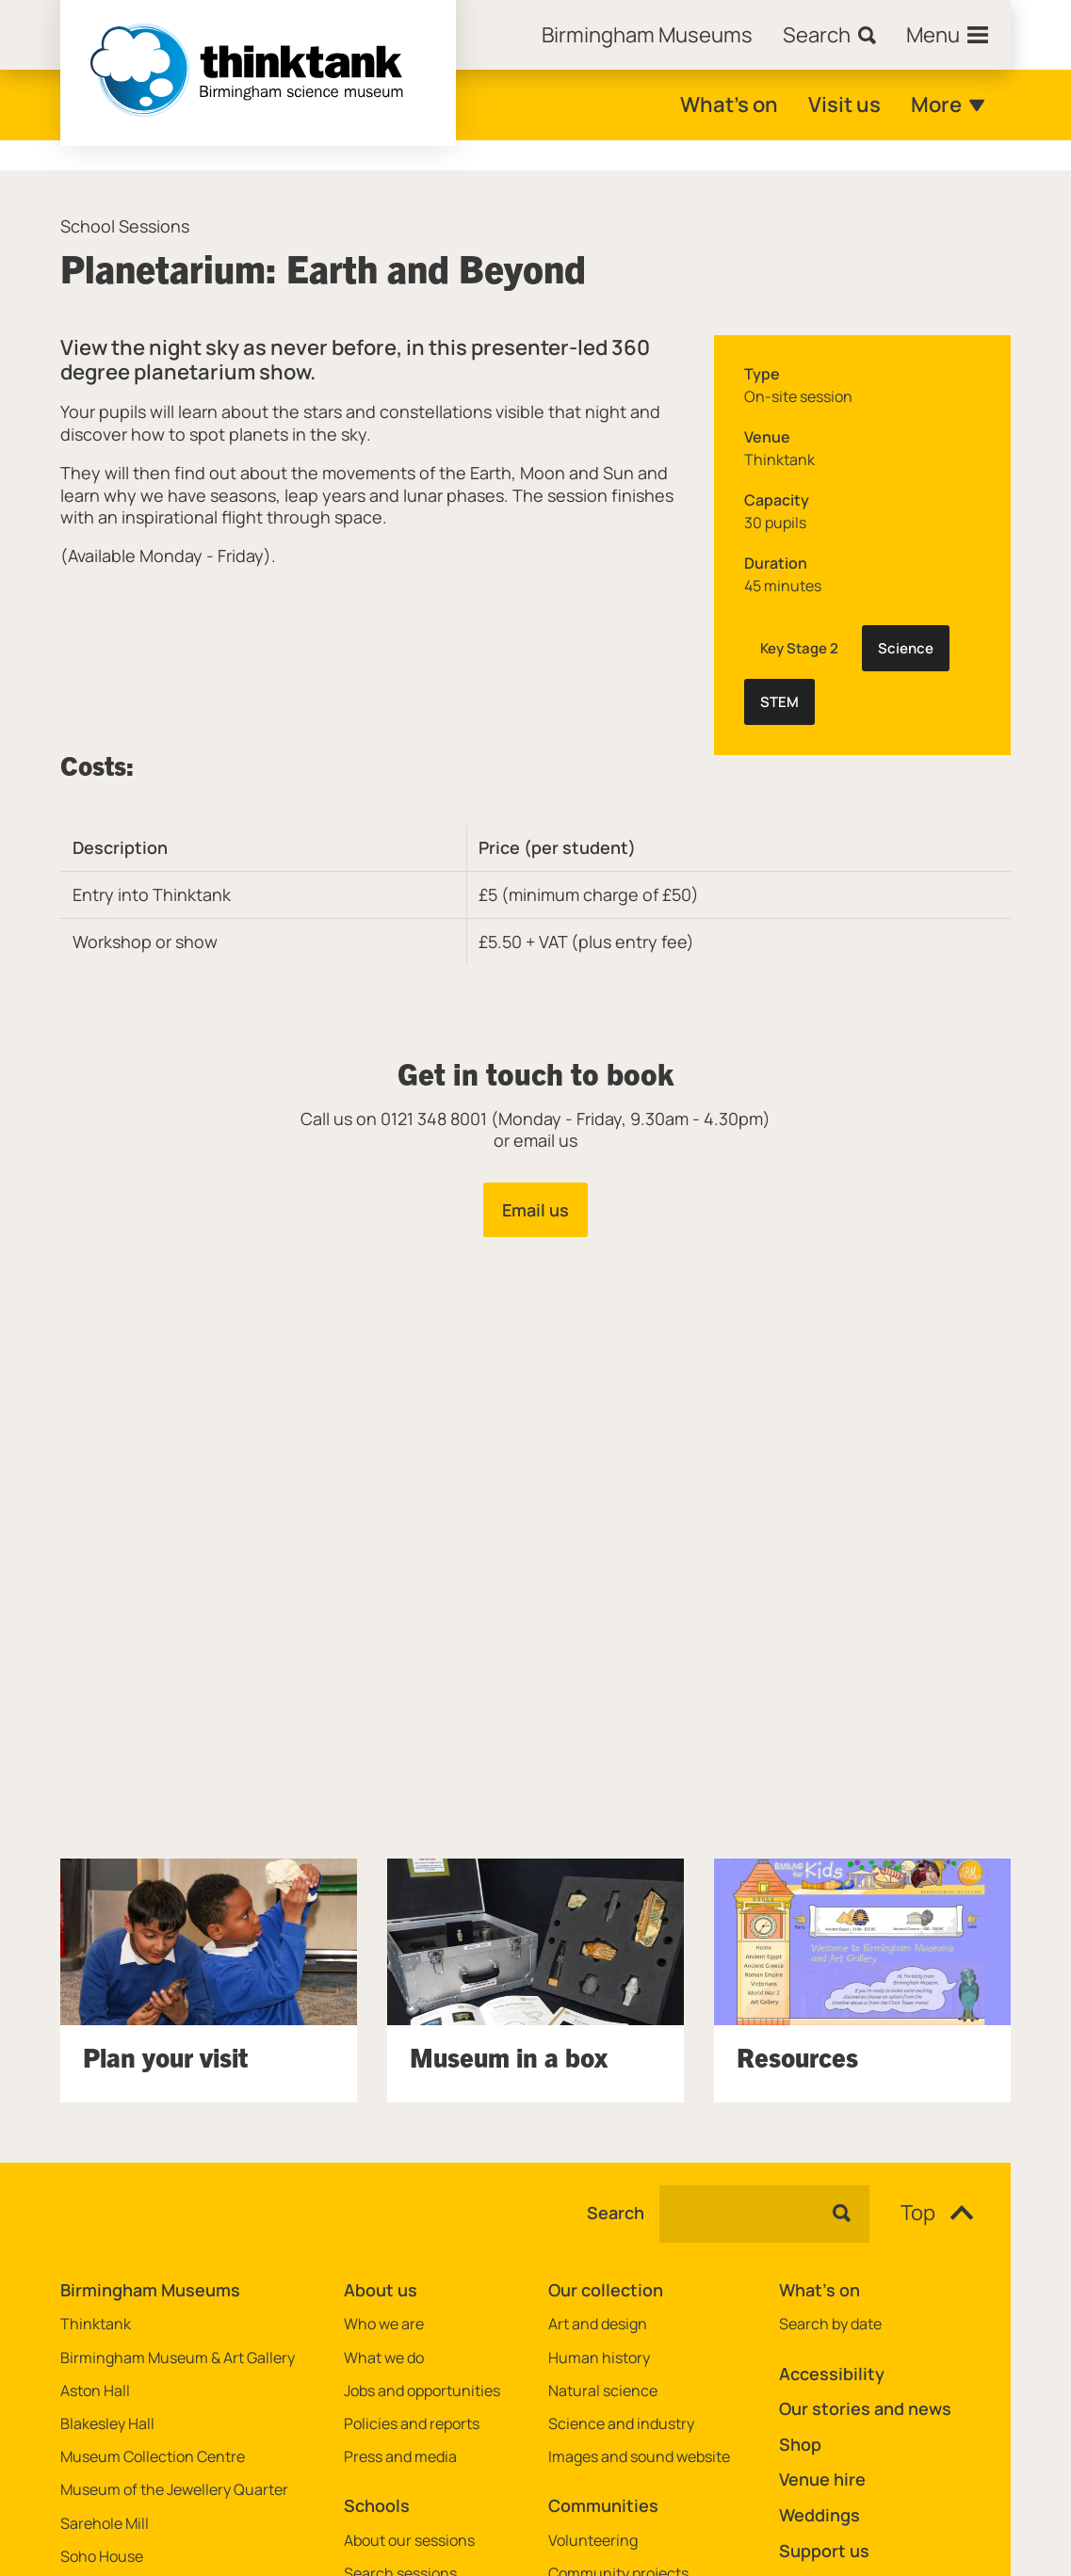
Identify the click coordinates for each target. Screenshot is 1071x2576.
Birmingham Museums (150, 2289)
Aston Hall (95, 2391)
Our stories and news (865, 2408)
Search (615, 2213)
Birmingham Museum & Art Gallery (177, 2358)
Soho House (101, 2557)
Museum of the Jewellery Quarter (174, 2490)
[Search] (829, 35)
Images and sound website (639, 2457)
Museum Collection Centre (152, 2457)
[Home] (647, 35)
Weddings (819, 2515)
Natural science (602, 2391)
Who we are (384, 2324)
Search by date (830, 2324)
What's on (729, 104)
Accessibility (831, 2373)
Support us (824, 2550)
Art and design (597, 2324)
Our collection (605, 2289)
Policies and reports (411, 2424)
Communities (603, 2505)
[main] (535, 1136)
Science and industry (621, 2424)
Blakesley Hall (107, 2424)
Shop (800, 2444)
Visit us (844, 104)
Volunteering (593, 2541)
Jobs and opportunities (422, 2391)
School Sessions (124, 226)
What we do (384, 2358)
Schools (377, 2505)
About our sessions (409, 2541)
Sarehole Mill (104, 2524)
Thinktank (95, 2324)
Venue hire (822, 2479)
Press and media (400, 2457)
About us (380, 2289)
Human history (599, 2358)
